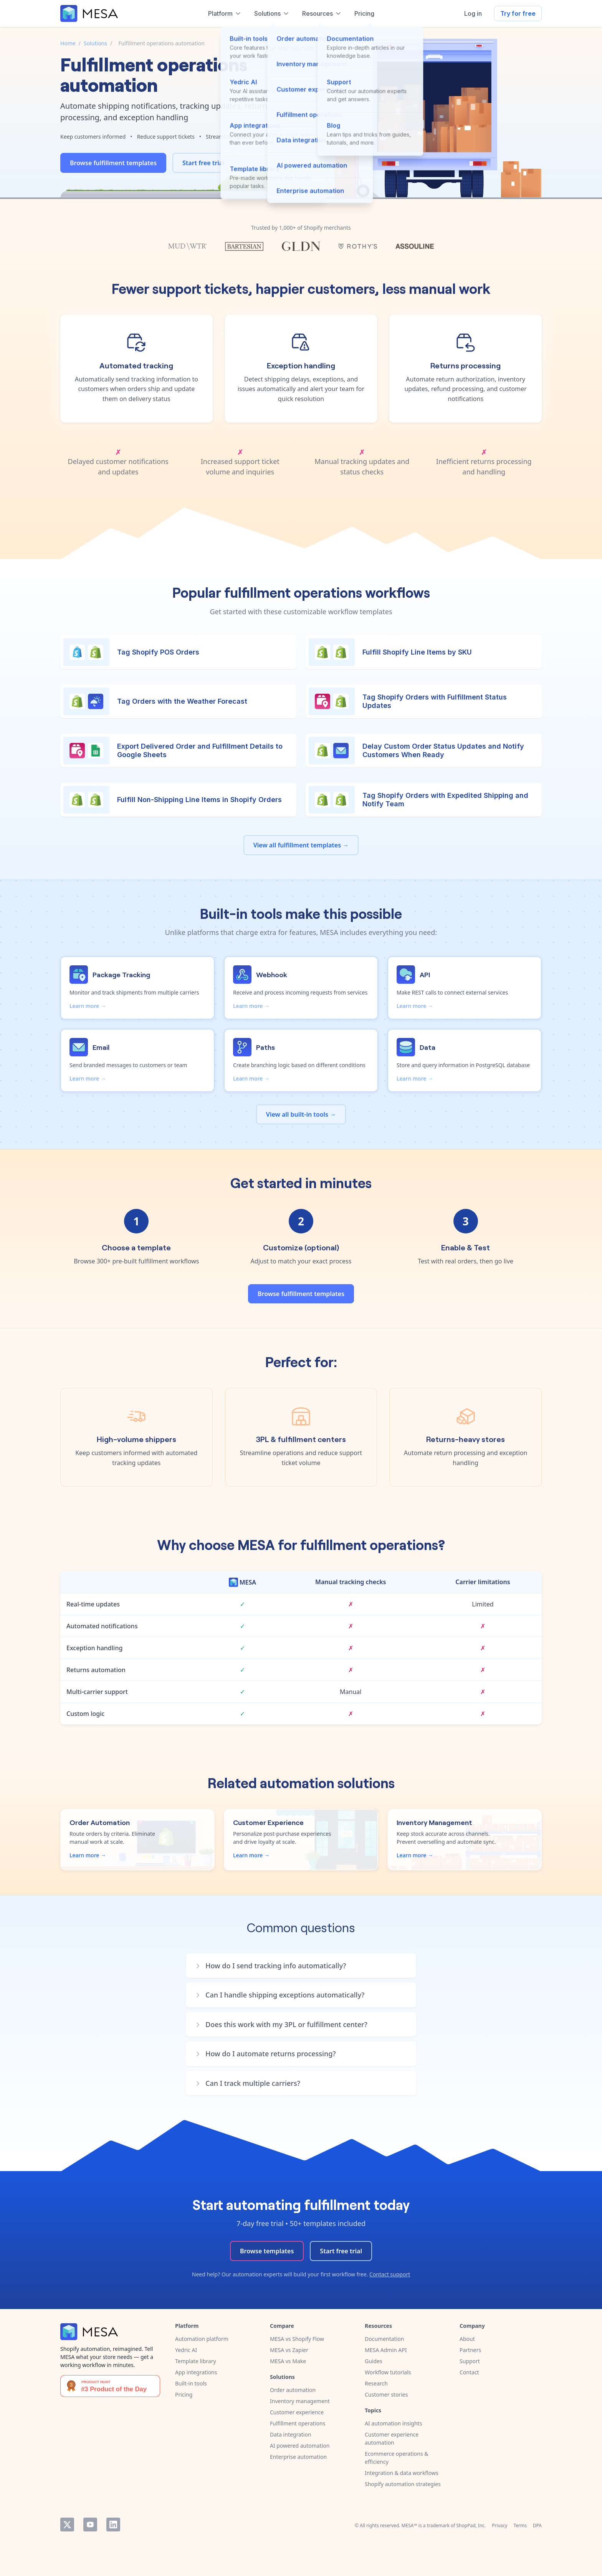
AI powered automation (299, 2445)
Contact (469, 2372)
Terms (520, 2525)
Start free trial (203, 163)
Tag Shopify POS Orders (158, 652)
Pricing (183, 2394)
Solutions (95, 43)
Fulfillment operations (297, 2423)
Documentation (384, 2338)
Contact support (389, 2274)
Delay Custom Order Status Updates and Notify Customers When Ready (443, 750)
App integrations (196, 2372)
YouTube (90, 2524)
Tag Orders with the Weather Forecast (182, 701)
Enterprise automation (298, 2456)
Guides (373, 2361)
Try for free (518, 13)
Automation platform (201, 2338)
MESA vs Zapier (289, 2350)
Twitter (67, 2524)
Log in (473, 13)
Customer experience (297, 2412)
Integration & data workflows (401, 2473)
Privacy (499, 2525)
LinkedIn (113, 2524)
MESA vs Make (288, 2361)
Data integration (290, 2434)
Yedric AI (186, 2350)
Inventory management (300, 2401)
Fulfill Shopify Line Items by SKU (417, 652)
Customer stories (386, 2394)
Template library (195, 2361)
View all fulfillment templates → (301, 845)
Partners (470, 2350)
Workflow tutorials (388, 2372)
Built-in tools (191, 2383)
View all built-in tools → (301, 1114)
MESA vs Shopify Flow (297, 2338)
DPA (537, 2525)
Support (470, 2361)
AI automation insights (393, 2423)
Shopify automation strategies (403, 2484)
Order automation (293, 2390)
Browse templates (267, 2251)
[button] (304, 1965)
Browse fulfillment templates (113, 163)
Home (68, 43)
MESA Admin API (386, 2350)
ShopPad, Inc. (471, 2525)
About (467, 2338)
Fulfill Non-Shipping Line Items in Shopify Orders (199, 800)
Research (376, 2383)
